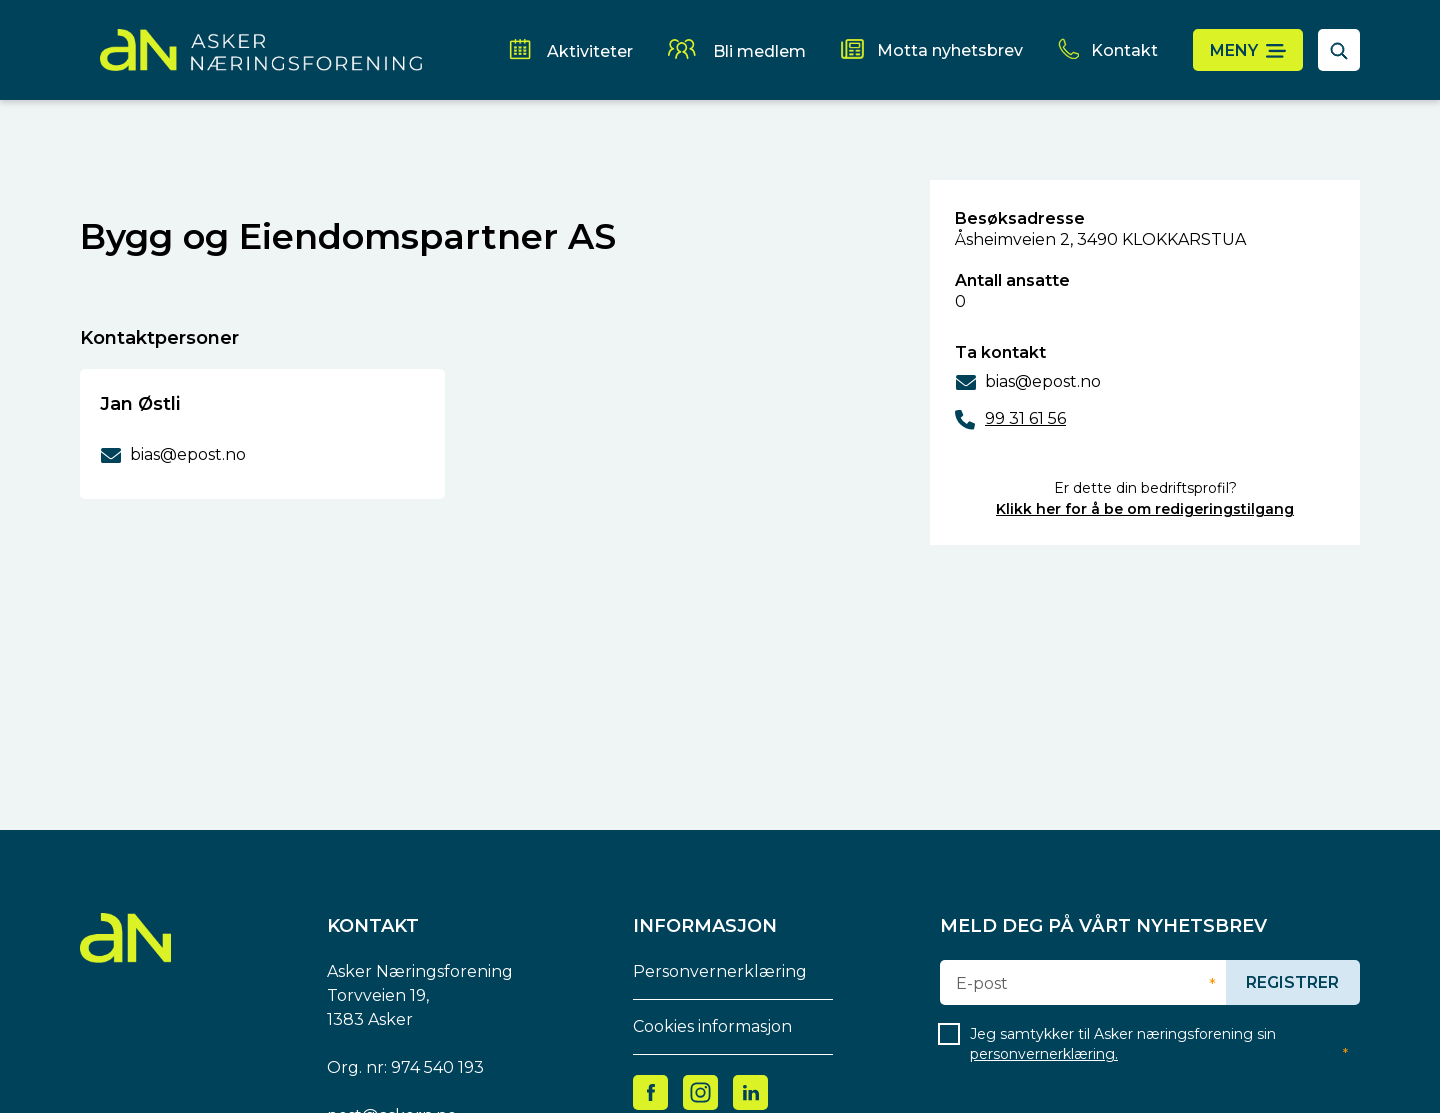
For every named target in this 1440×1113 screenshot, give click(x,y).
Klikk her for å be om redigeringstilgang (1145, 509)
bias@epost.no (1043, 381)
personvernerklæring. (1044, 1054)
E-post (982, 984)
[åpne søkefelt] (1339, 50)
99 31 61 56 (1025, 418)
